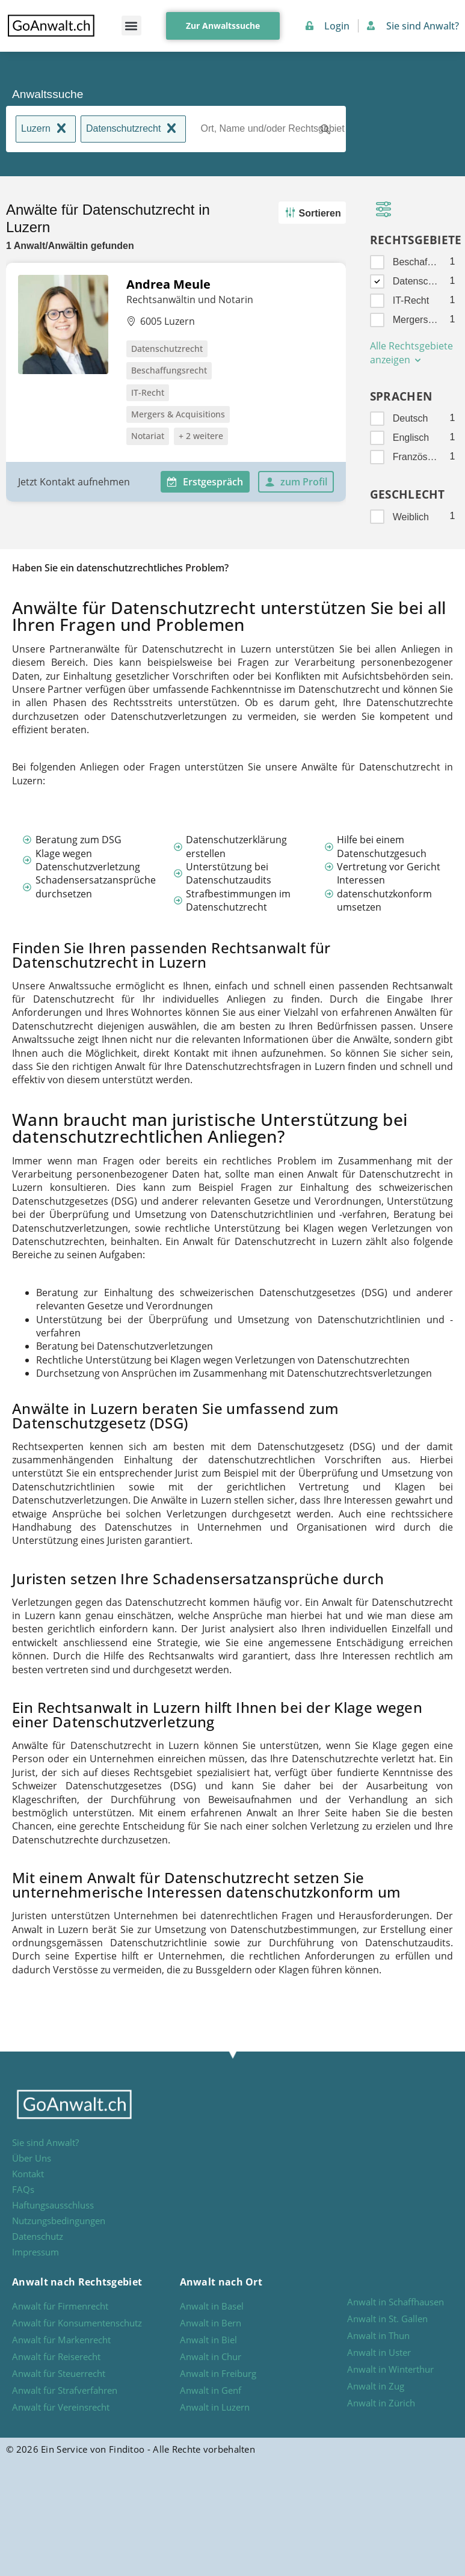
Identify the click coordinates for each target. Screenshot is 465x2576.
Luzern (45, 130)
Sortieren (311, 212)
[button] (131, 25)
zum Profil (296, 481)
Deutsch (410, 418)
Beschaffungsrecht (416, 262)
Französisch (416, 457)
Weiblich (411, 517)
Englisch (411, 437)
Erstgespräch (205, 481)
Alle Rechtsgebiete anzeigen (411, 352)
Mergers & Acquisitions (416, 320)
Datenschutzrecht (133, 130)
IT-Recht (411, 300)
